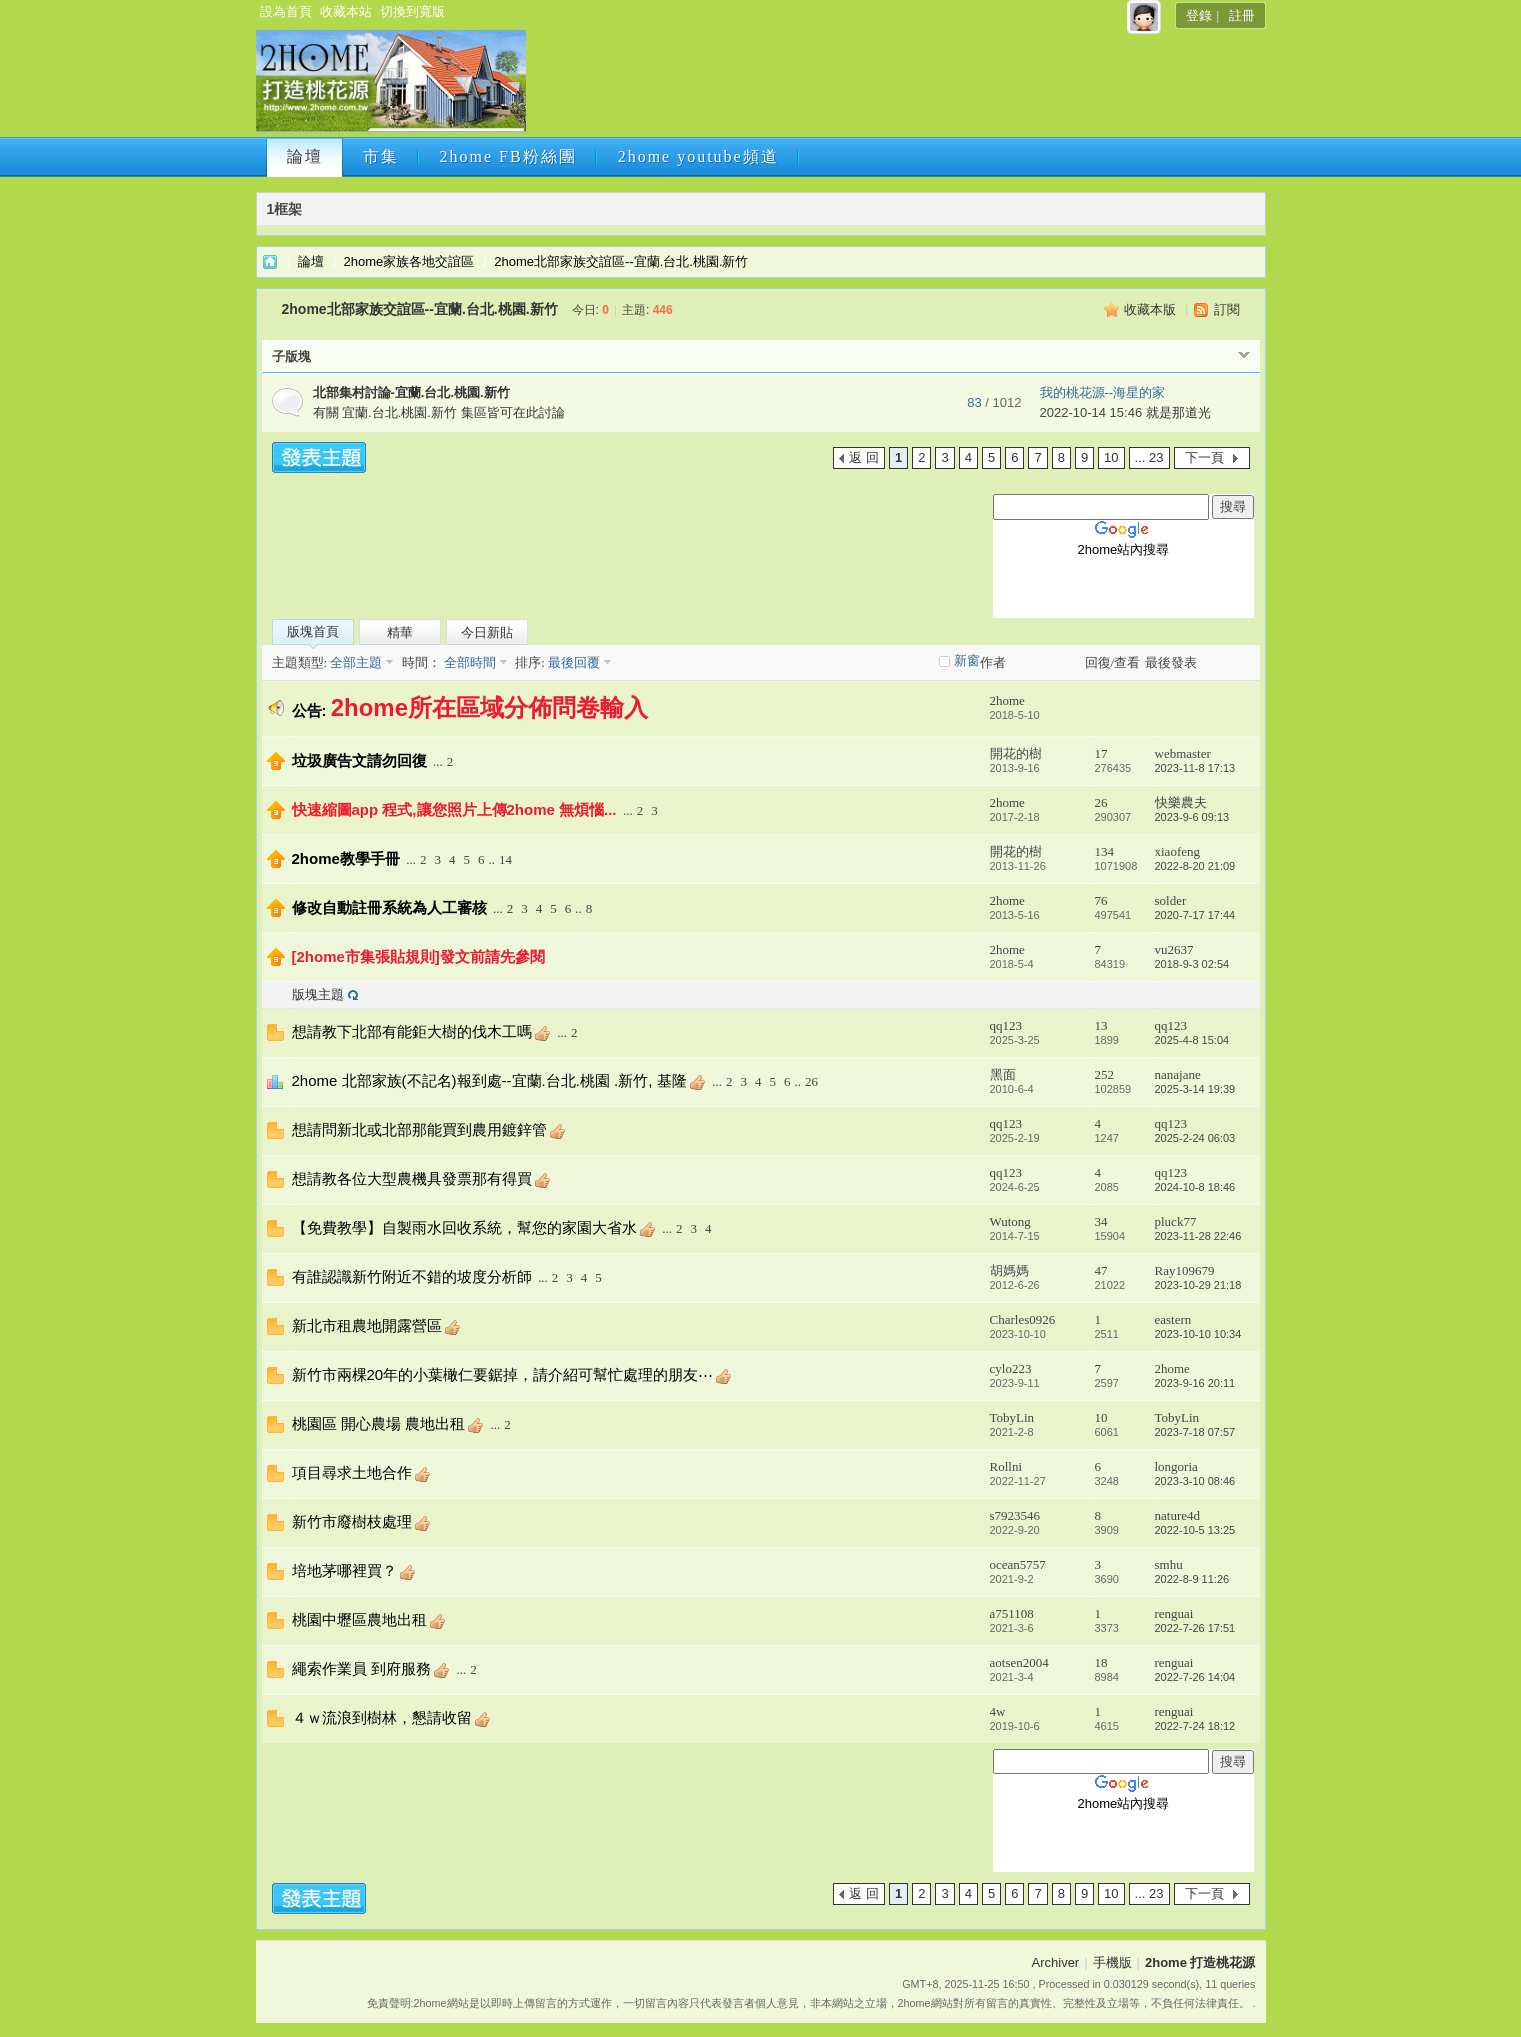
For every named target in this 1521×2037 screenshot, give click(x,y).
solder (1171, 900)
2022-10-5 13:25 (1195, 1530)
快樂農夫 (1181, 802)
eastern (1173, 1319)
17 (1101, 753)
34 (1101, 1221)
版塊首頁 (313, 631)
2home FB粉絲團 (508, 156)
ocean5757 (1018, 1564)
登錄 (1199, 15)
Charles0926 (1023, 1319)
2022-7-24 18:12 (1195, 1726)
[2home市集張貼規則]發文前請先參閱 (418, 956)
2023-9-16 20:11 (1195, 1383)
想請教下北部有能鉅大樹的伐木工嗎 (412, 1031)
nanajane (1178, 1074)
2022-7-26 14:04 (1195, 1677)
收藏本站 (346, 11)
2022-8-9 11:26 (1192, 1579)
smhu (1169, 1564)
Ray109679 (1185, 1270)
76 (1101, 900)
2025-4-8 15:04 (1192, 1040)
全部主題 (354, 662)
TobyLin (1012, 1417)
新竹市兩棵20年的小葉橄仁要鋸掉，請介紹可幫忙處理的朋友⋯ (503, 1374)
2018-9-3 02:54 (1192, 964)
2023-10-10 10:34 (1198, 1334)
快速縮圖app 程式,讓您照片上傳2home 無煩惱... (454, 809)
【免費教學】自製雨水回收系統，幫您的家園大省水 (464, 1227)
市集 (381, 156)
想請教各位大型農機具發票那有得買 (412, 1178)
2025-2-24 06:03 (1195, 1138)
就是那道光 (1178, 412)
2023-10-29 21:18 (1198, 1285)
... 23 (1149, 457)
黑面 (1003, 1074)
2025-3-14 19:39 (1195, 1089)
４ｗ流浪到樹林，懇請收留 (382, 1717)
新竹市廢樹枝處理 (352, 1521)
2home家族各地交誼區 (409, 261)
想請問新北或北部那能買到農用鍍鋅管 (419, 1129)
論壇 (305, 156)
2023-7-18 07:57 (1195, 1432)
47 (1101, 1270)
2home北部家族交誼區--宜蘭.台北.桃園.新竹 (621, 261)
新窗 (967, 660)
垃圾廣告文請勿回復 (359, 760)
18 (1101, 1662)
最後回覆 (574, 662)
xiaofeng (1177, 851)
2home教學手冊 (346, 858)
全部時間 (468, 662)
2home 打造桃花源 (270, 261)
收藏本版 (1150, 309)
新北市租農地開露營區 (367, 1325)
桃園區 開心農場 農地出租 (378, 1423)
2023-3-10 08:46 (1195, 1481)
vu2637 (1174, 949)
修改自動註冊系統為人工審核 (389, 907)
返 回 (864, 457)
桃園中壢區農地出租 (359, 1619)
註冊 (1242, 15)
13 (1101, 1025)
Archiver (1056, 1962)
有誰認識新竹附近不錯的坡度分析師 (412, 1276)
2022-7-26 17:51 (1195, 1628)
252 (1105, 1074)
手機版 (1112, 1962)
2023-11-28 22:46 (1198, 1236)
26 (1101, 802)
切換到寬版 (412, 11)
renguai (1174, 1613)
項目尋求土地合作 (352, 1472)
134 (1105, 851)
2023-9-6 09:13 (1192, 817)
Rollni (1006, 1466)
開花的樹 (1016, 753)
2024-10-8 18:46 (1195, 1187)
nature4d (1177, 1515)
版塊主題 (318, 994)
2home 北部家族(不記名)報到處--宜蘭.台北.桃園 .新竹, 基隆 (489, 1080)
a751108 (1012, 1613)
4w (998, 1711)
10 (1111, 457)
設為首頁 (286, 11)
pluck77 (1176, 1221)
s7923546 (1015, 1515)
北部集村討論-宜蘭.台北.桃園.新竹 (411, 392)
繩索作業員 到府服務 (361, 1668)
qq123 (1006, 1025)
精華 (400, 632)
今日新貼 (487, 632)
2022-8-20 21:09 (1195, 866)
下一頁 (1204, 457)
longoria (1176, 1466)
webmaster (1183, 753)
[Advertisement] (893, 87)
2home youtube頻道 (698, 156)
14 (505, 859)
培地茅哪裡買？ (344, 1570)
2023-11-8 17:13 (1195, 768)
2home (1007, 700)
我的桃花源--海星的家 (1103, 392)
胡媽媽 (1009, 1270)
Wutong (1010, 1221)
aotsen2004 (1019, 1662)
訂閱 (1227, 309)
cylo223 (1011, 1368)
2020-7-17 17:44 (1195, 915)
